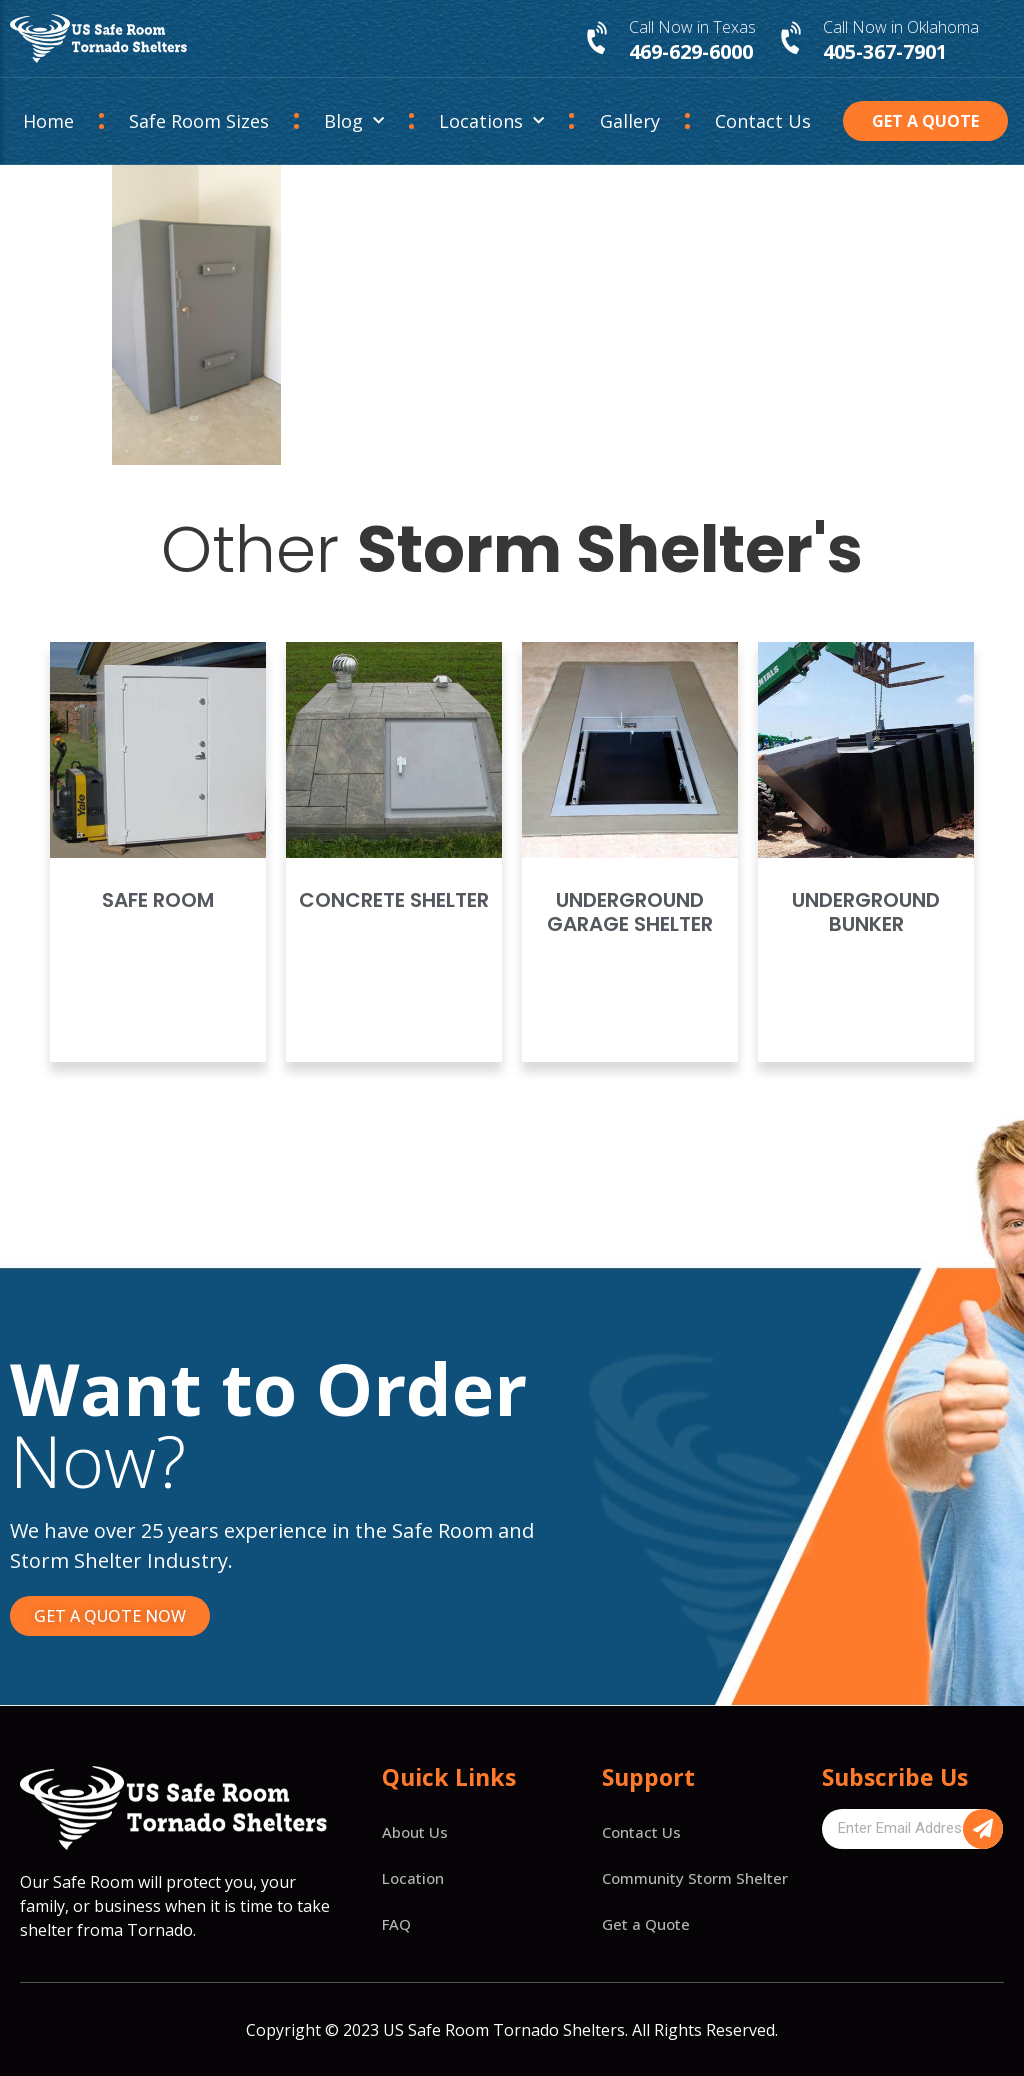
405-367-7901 (885, 51)
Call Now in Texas (692, 27)
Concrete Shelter (394, 900)
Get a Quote (646, 1924)
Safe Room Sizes (199, 121)
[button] (925, 121)
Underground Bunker (866, 912)
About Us (415, 1832)
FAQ (396, 1924)
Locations (491, 121)
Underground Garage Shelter (630, 912)
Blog (354, 121)
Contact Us (763, 121)
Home (48, 121)
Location (413, 1878)
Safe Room (158, 900)
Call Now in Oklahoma (901, 27)
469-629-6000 (691, 51)
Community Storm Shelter (695, 1878)
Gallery (630, 121)
